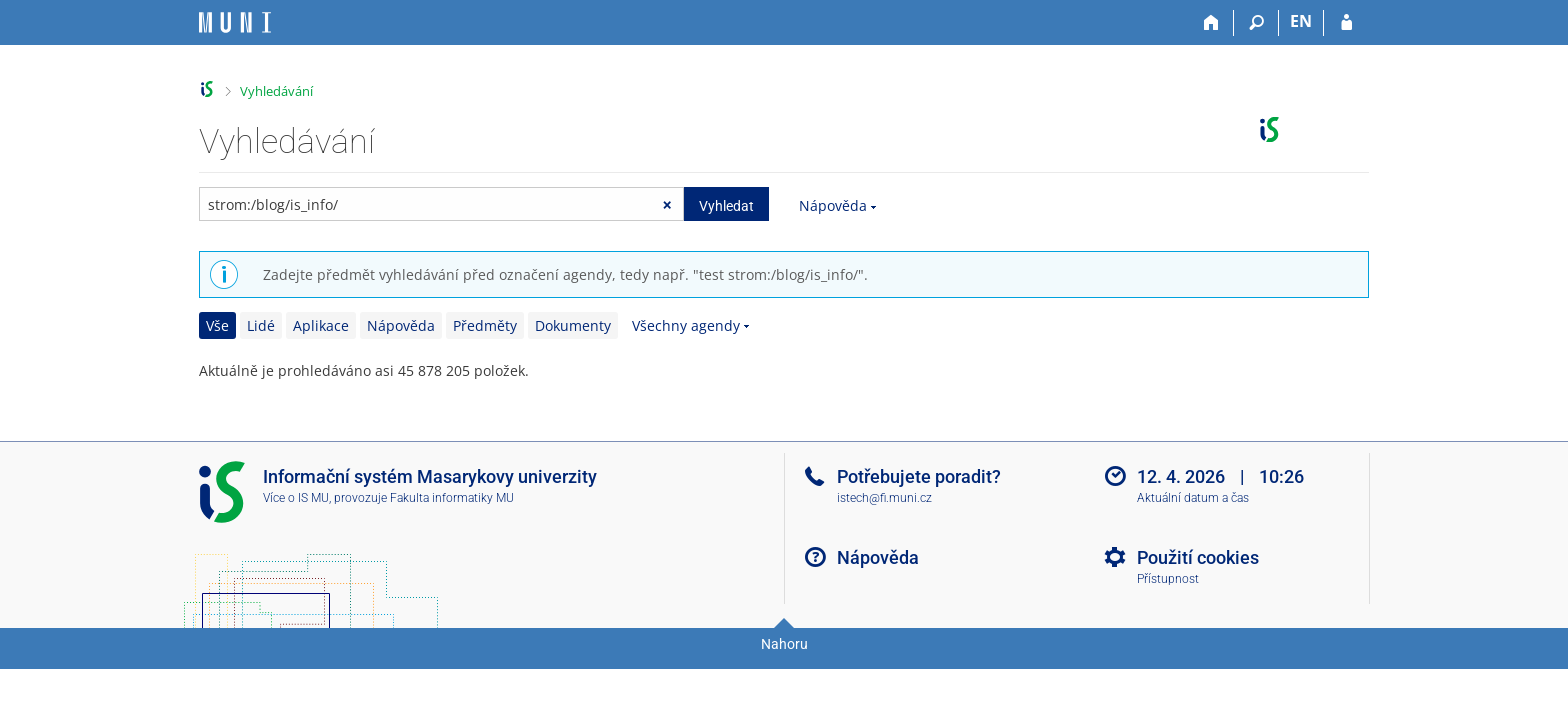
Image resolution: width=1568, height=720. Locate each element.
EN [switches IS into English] (1301, 21)
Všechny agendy (686, 325)
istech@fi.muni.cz (884, 498)
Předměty (485, 325)
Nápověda (833, 205)
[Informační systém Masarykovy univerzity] (235, 22)
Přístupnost (1168, 579)
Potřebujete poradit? (919, 476)
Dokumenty (573, 325)
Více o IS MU (296, 498)
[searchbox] (441, 204)
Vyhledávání (276, 91)
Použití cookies (1198, 557)
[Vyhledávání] (1256, 23)
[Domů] (1211, 23)
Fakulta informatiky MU (452, 498)
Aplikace (321, 325)
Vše (217, 325)
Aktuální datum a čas (1193, 498)
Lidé (261, 325)
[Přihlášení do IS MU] (1346, 23)
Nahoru (784, 644)
